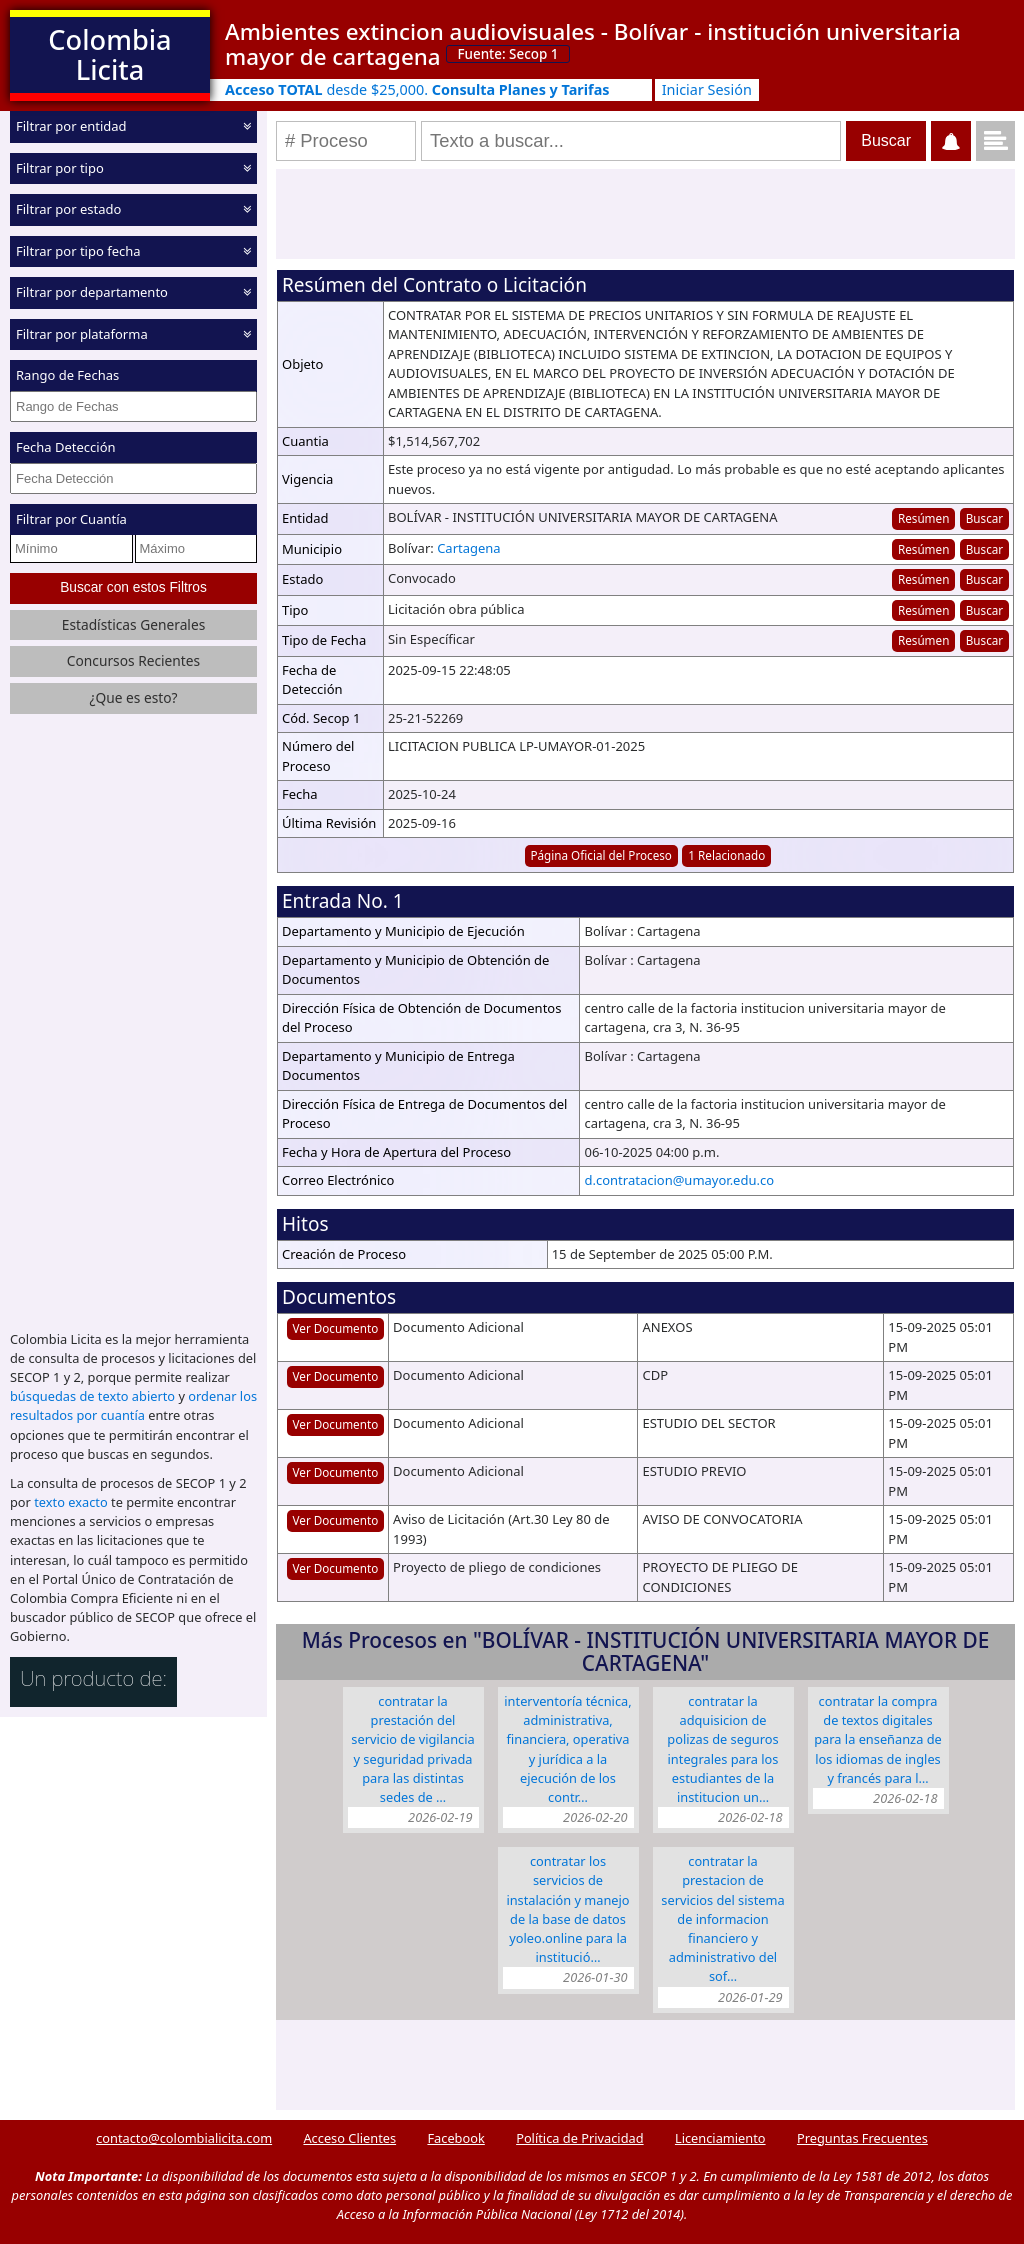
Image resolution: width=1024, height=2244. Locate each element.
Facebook (455, 2138)
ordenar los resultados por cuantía (133, 1405)
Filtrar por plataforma (82, 333)
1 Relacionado (726, 855)
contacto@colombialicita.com (184, 2138)
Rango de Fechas (67, 375)
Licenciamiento (720, 2138)
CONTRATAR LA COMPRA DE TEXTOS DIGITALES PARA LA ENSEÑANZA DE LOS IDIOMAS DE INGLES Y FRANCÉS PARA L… (877, 1739)
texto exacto (70, 1502)
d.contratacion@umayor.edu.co (679, 1180)
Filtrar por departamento (92, 292)
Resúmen (923, 518)
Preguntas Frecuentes (862, 2138)
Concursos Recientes (133, 660)
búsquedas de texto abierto (92, 1396)
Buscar (984, 518)
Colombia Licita (109, 54)
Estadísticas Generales (134, 624)
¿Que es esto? (133, 697)
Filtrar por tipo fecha (78, 250)
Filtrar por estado (68, 209)
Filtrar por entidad (71, 126)
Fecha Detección (66, 447)
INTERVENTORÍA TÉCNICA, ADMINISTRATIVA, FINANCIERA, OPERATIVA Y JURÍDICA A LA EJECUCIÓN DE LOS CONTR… (567, 1749)
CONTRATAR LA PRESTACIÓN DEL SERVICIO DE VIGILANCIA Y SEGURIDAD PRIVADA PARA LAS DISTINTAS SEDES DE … (412, 1749)
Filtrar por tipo (60, 167)
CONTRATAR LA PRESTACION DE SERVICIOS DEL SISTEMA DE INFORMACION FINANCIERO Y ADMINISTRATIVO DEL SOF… (722, 1918)
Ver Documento (336, 1328)
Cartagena (469, 548)
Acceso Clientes (349, 2138)
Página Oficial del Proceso (601, 855)
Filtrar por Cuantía (71, 519)
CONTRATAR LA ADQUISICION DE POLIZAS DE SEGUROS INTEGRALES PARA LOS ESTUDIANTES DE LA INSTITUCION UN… (722, 1749)
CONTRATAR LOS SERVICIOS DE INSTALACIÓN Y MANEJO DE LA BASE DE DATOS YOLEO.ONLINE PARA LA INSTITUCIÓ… (567, 1909)
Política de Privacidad (579, 2138)
